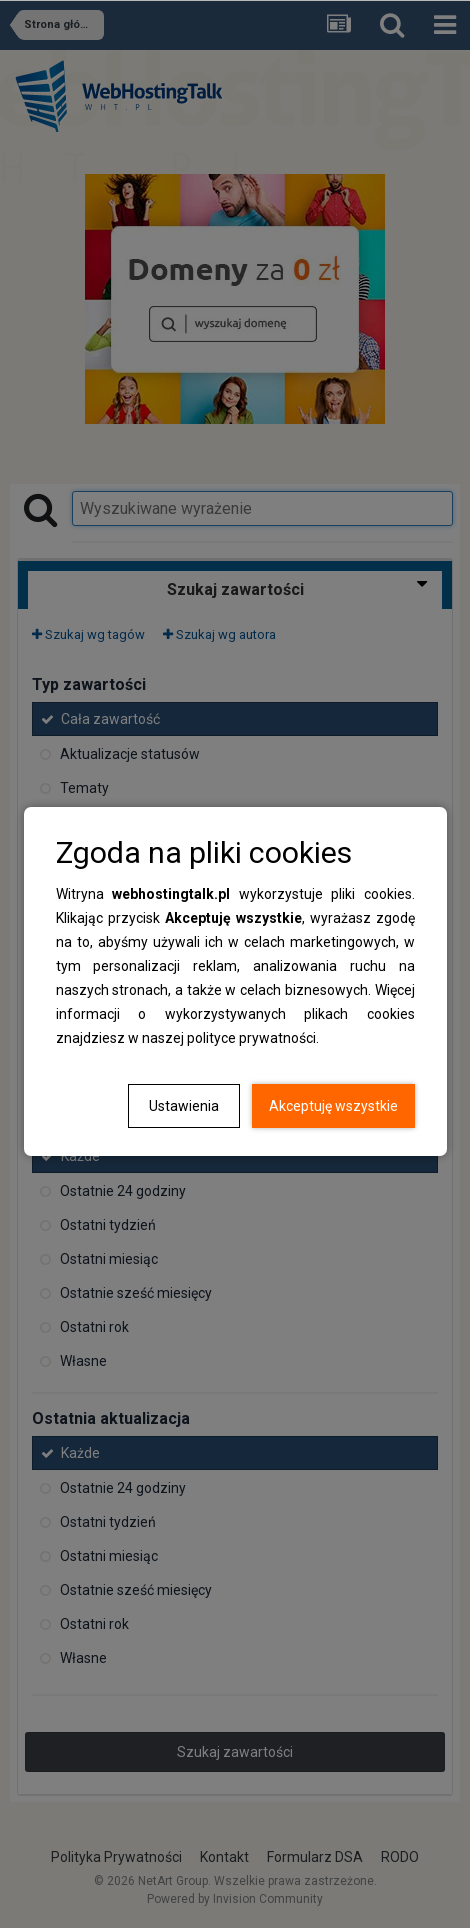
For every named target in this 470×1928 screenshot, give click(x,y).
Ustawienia (184, 1106)
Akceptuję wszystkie (333, 1106)
